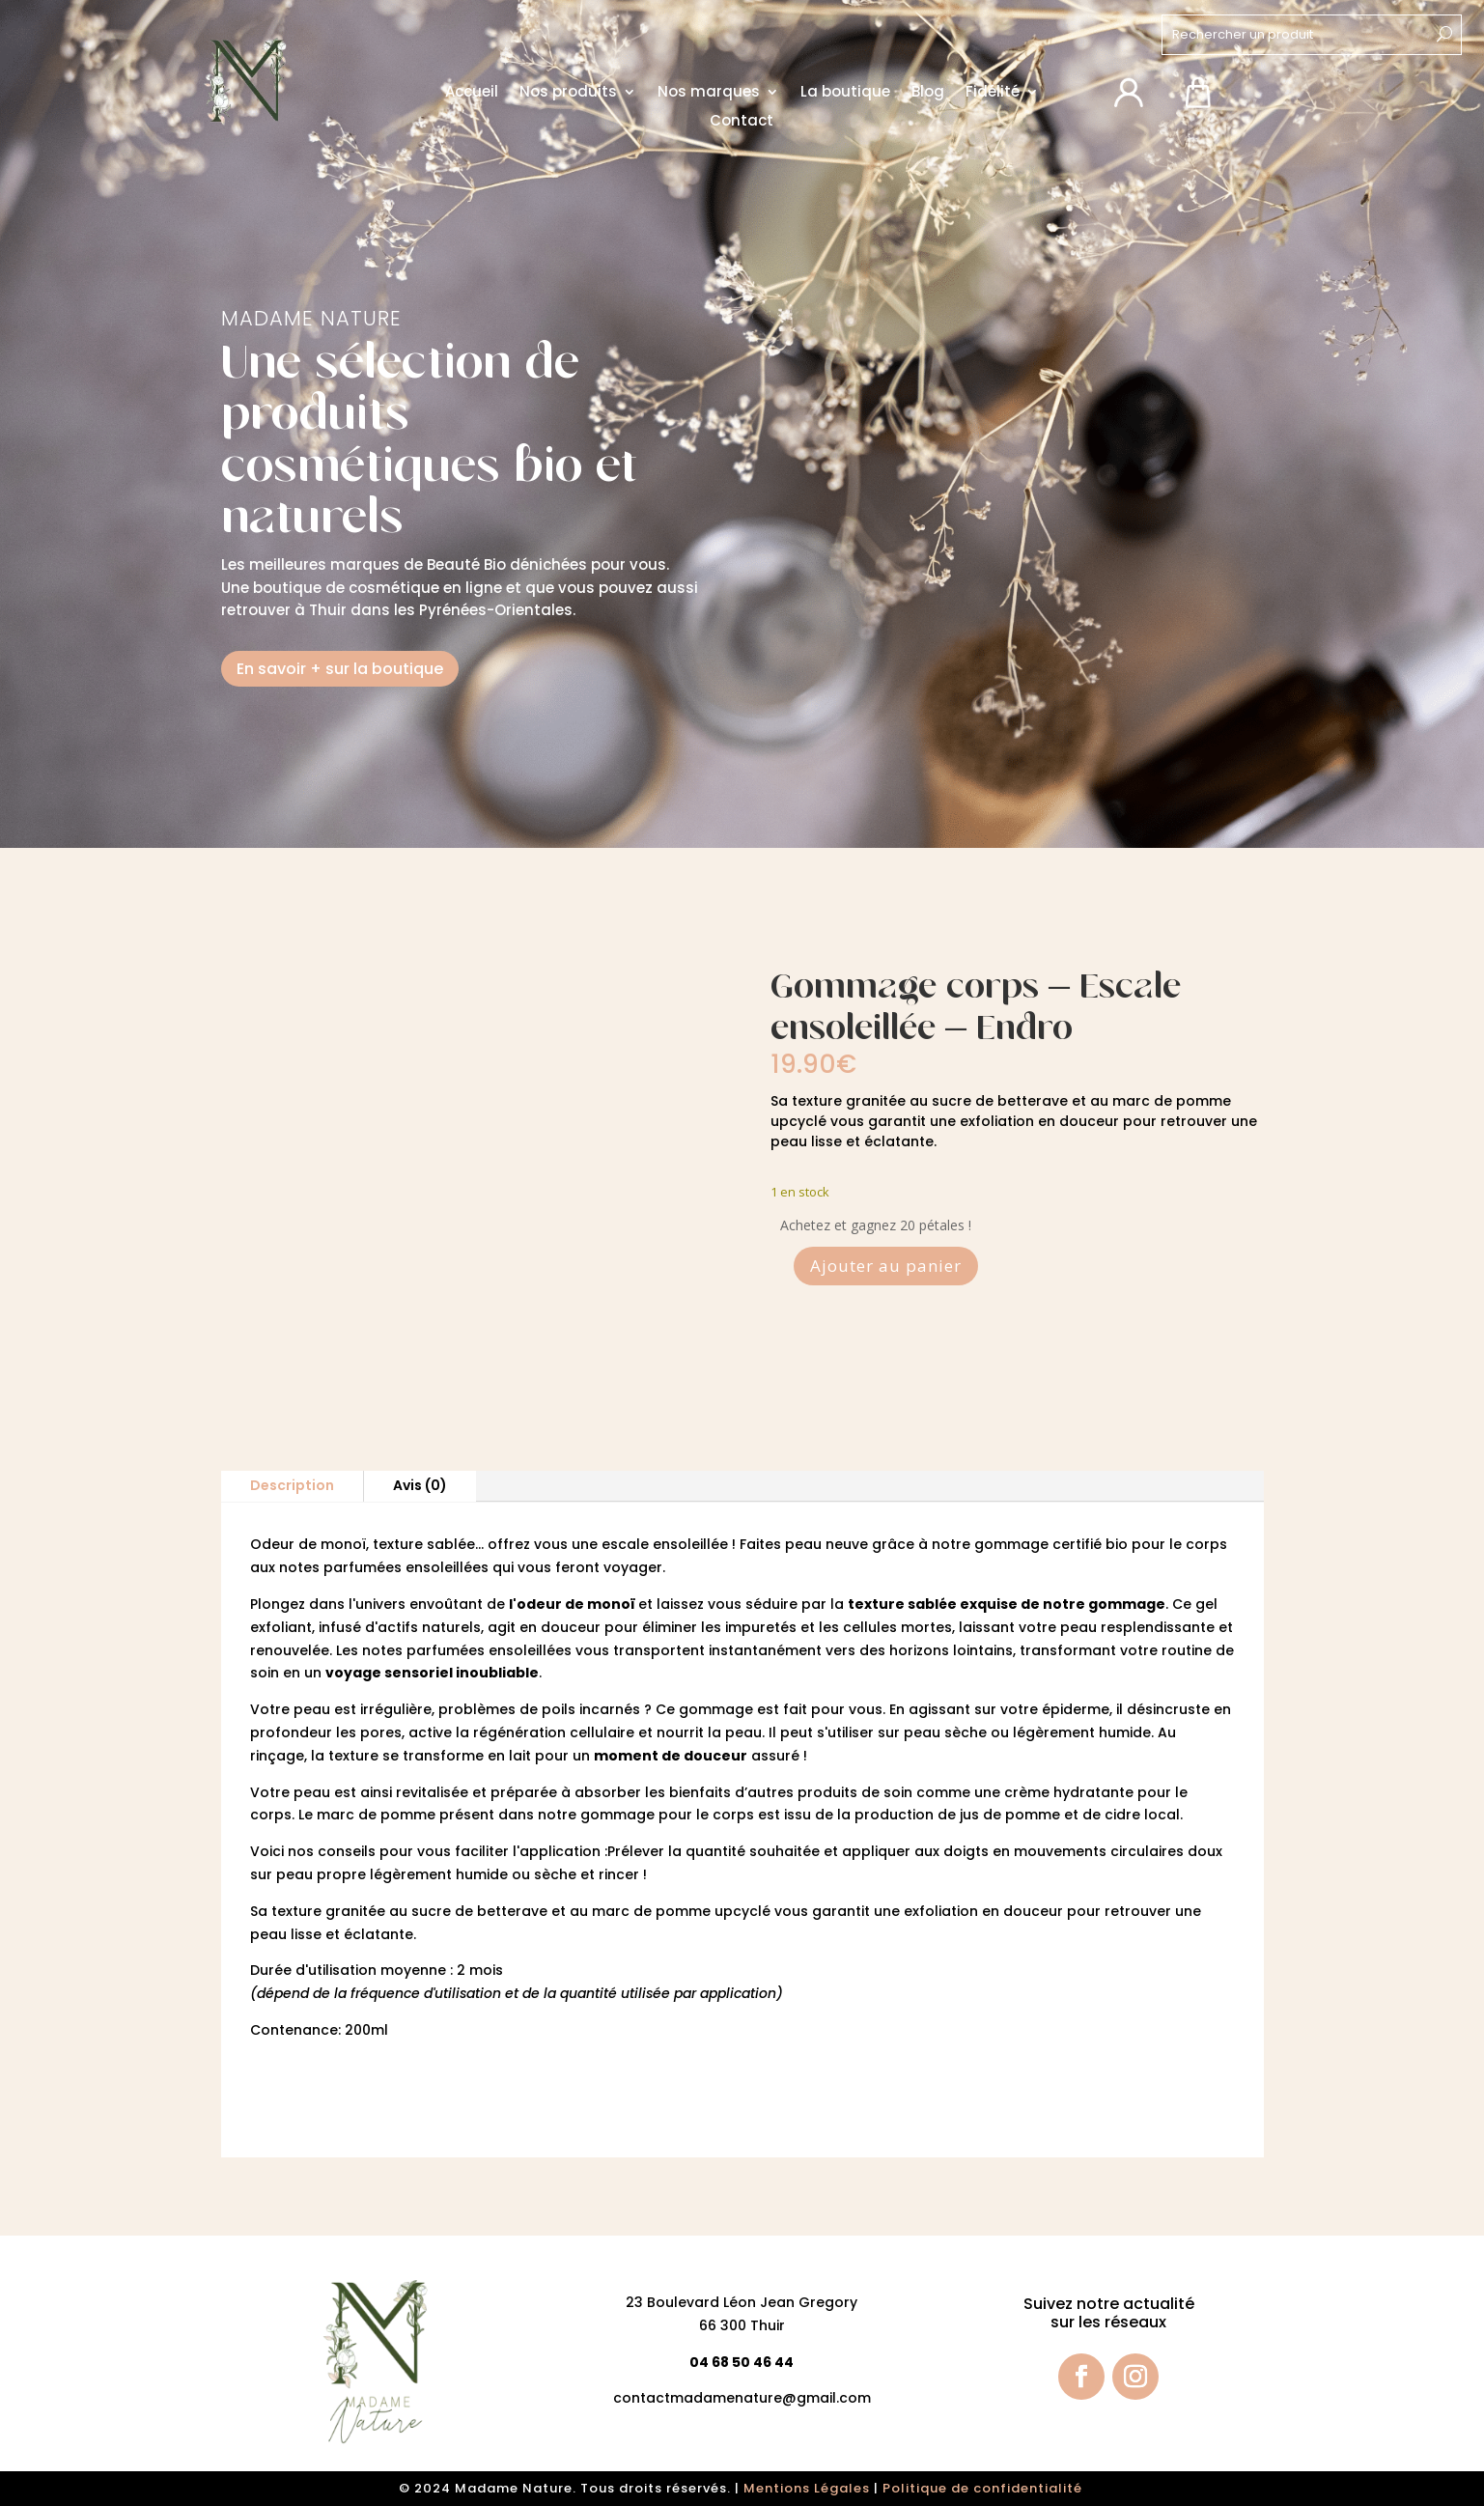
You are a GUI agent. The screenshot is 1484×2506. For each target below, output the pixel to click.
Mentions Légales (806, 2488)
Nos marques (709, 92)
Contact (741, 121)
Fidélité (993, 92)
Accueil (471, 92)
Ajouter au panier (886, 1265)
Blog (927, 92)
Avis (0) (420, 1485)
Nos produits (568, 92)
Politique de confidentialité (984, 2488)
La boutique (845, 92)
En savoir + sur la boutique (340, 669)
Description (292, 1485)
